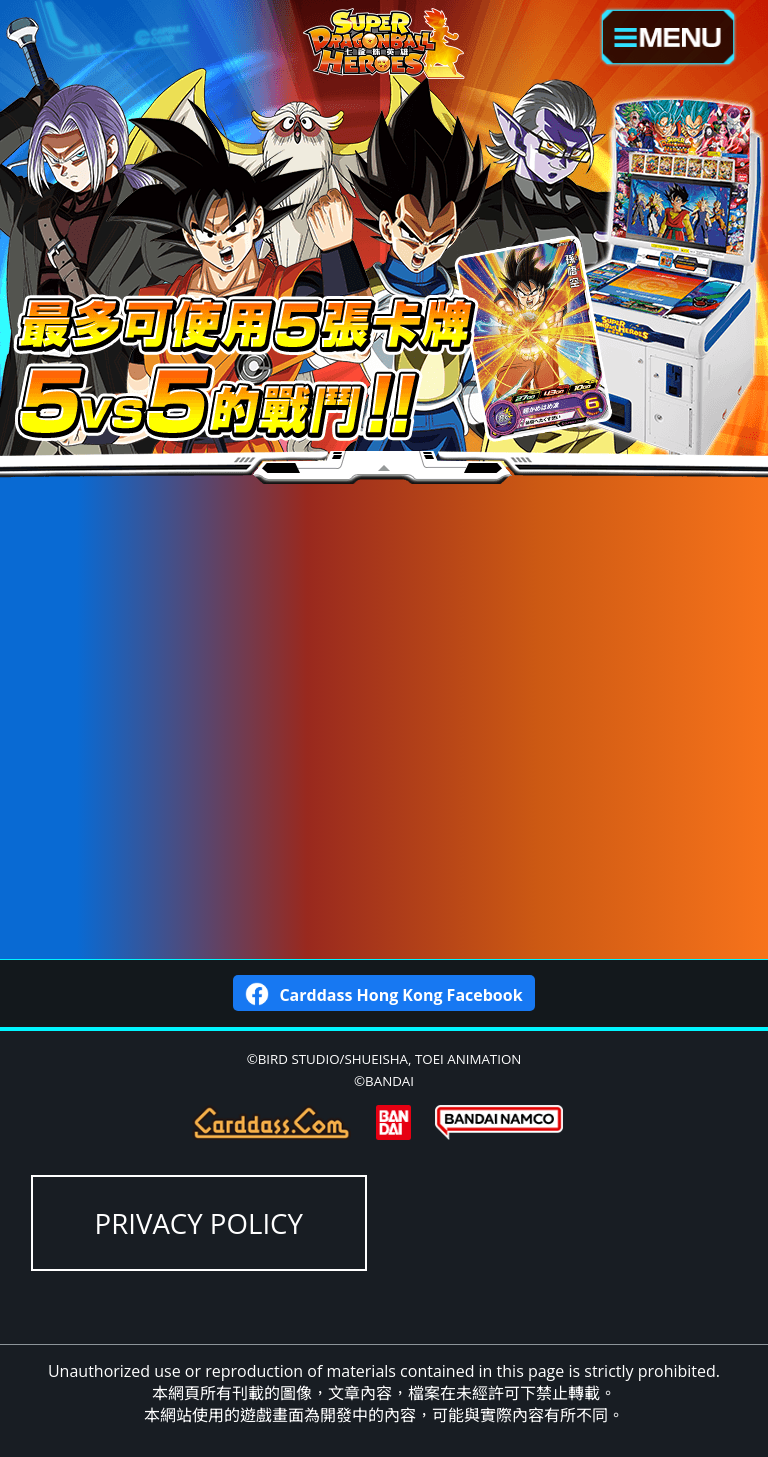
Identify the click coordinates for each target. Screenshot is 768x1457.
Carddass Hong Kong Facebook (383, 992)
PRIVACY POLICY (199, 1223)
